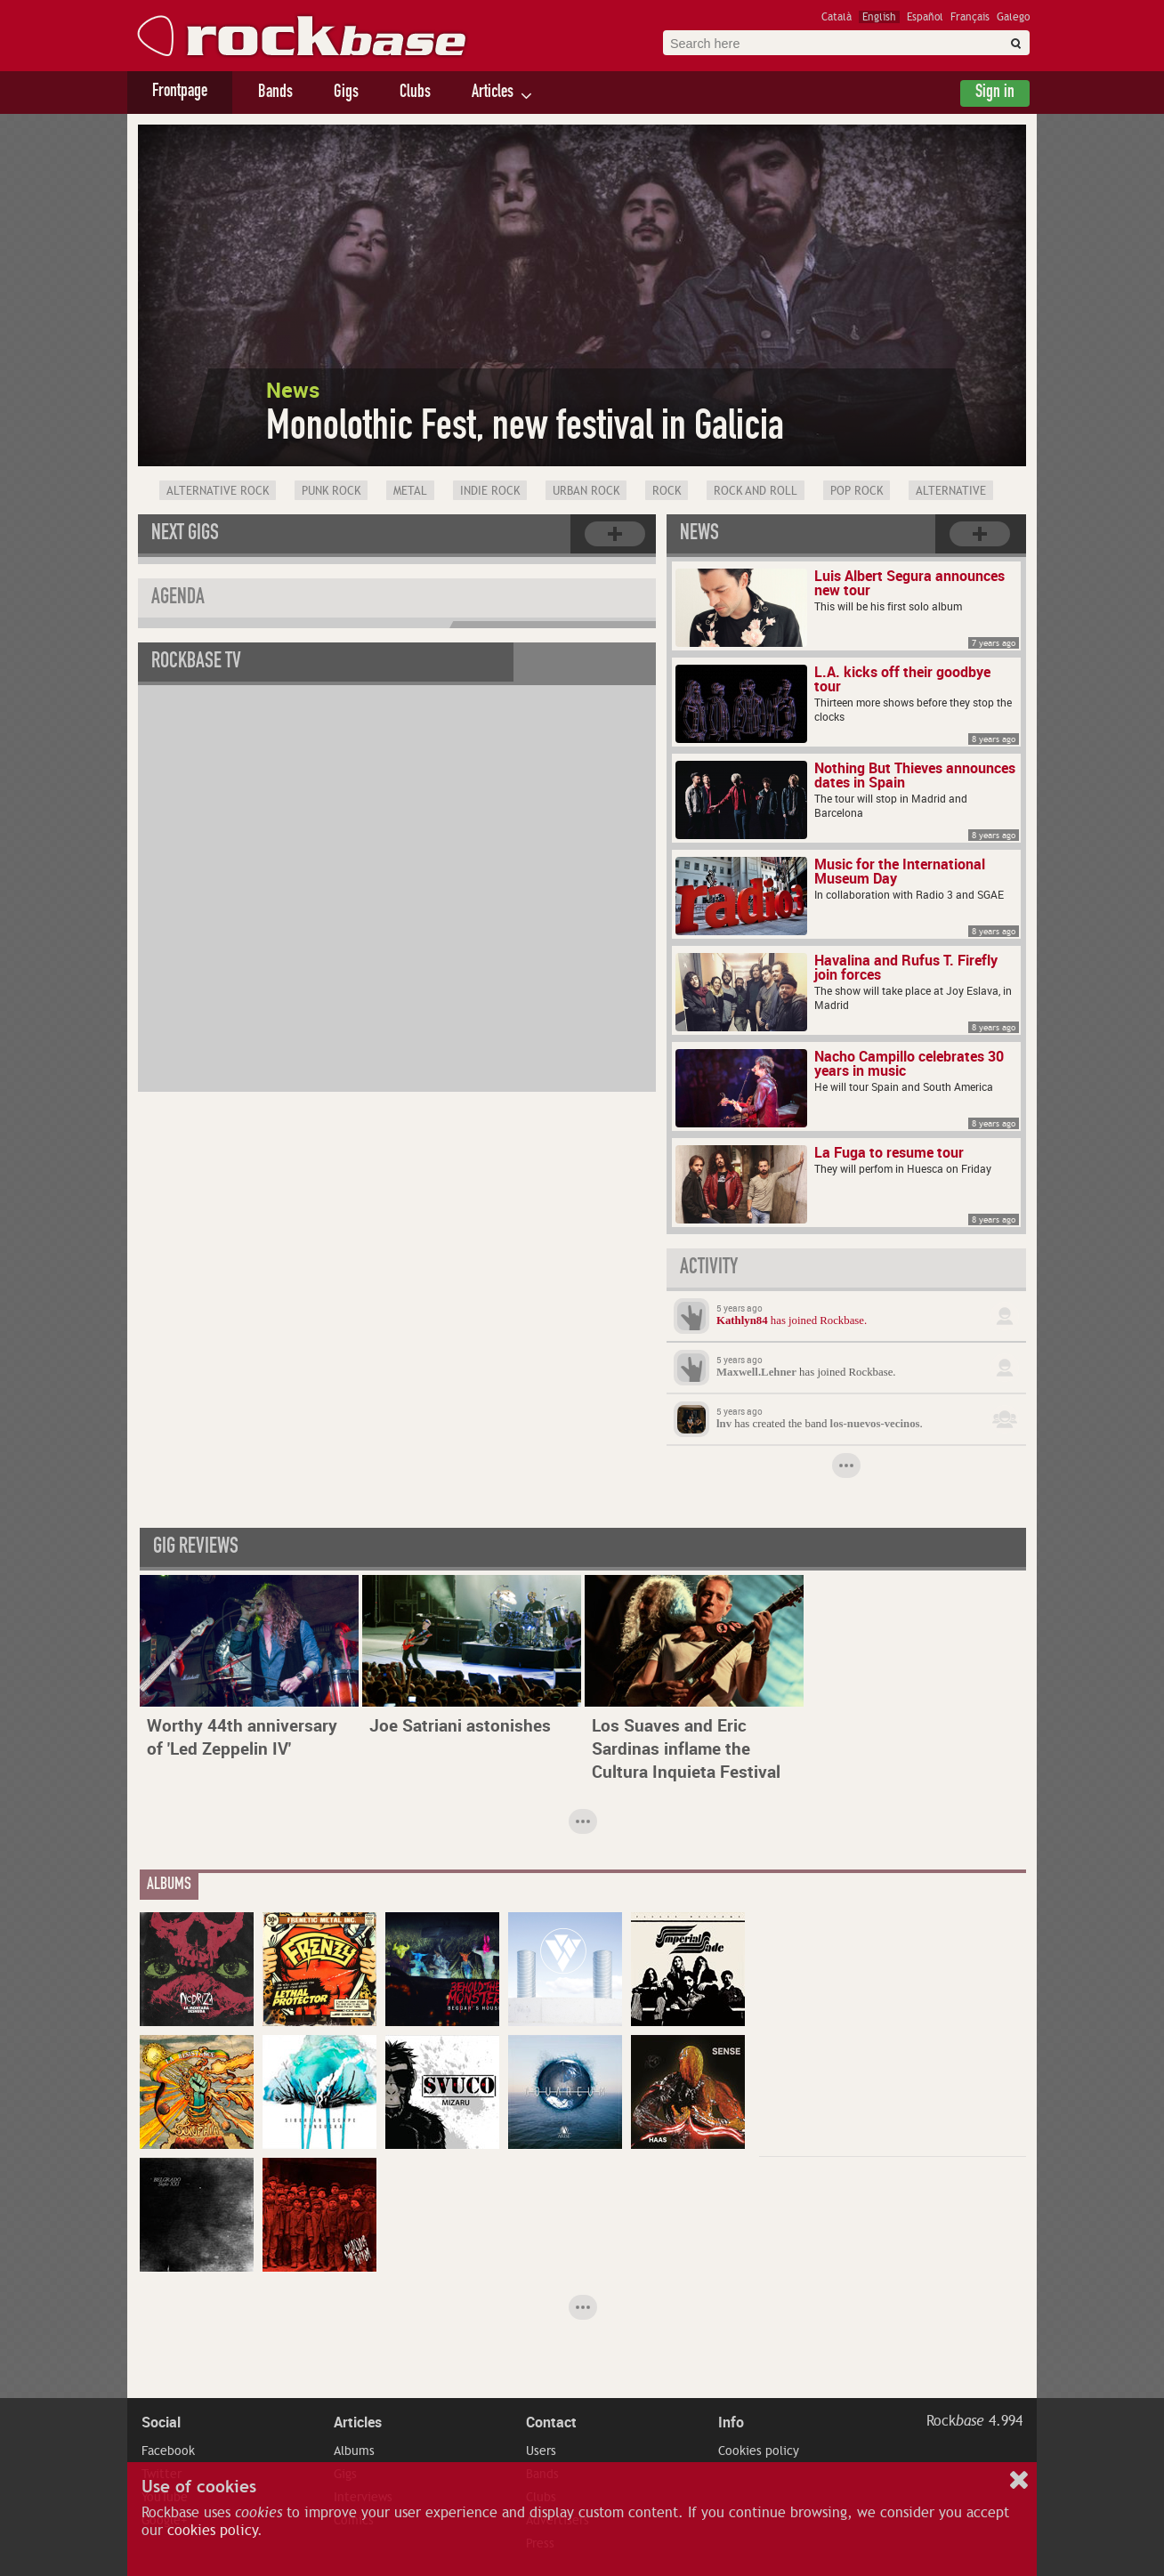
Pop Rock (856, 491)
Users (541, 2451)
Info (731, 2422)
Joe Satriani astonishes (460, 1725)
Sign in (994, 93)
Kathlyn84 (742, 1320)
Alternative (951, 491)
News (699, 534)
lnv (724, 1423)
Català (836, 17)
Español (925, 17)
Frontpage (179, 92)
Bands (275, 93)
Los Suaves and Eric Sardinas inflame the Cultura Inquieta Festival (686, 1748)
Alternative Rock (217, 491)
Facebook (168, 2451)
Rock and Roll (755, 491)
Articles (492, 93)
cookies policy (212, 2531)
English (879, 17)
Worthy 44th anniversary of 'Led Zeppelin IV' (242, 1737)
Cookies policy (758, 2451)
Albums (354, 2451)
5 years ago (739, 1308)
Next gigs (185, 534)
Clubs (415, 93)
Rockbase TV (196, 663)
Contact (551, 2422)
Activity (709, 1269)
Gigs (346, 93)
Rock (666, 491)
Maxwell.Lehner (756, 1372)
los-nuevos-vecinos (875, 1423)
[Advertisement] (892, 2023)
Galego (1013, 17)
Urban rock (586, 491)
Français (970, 17)
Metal (410, 491)
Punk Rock (331, 491)
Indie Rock (490, 491)
